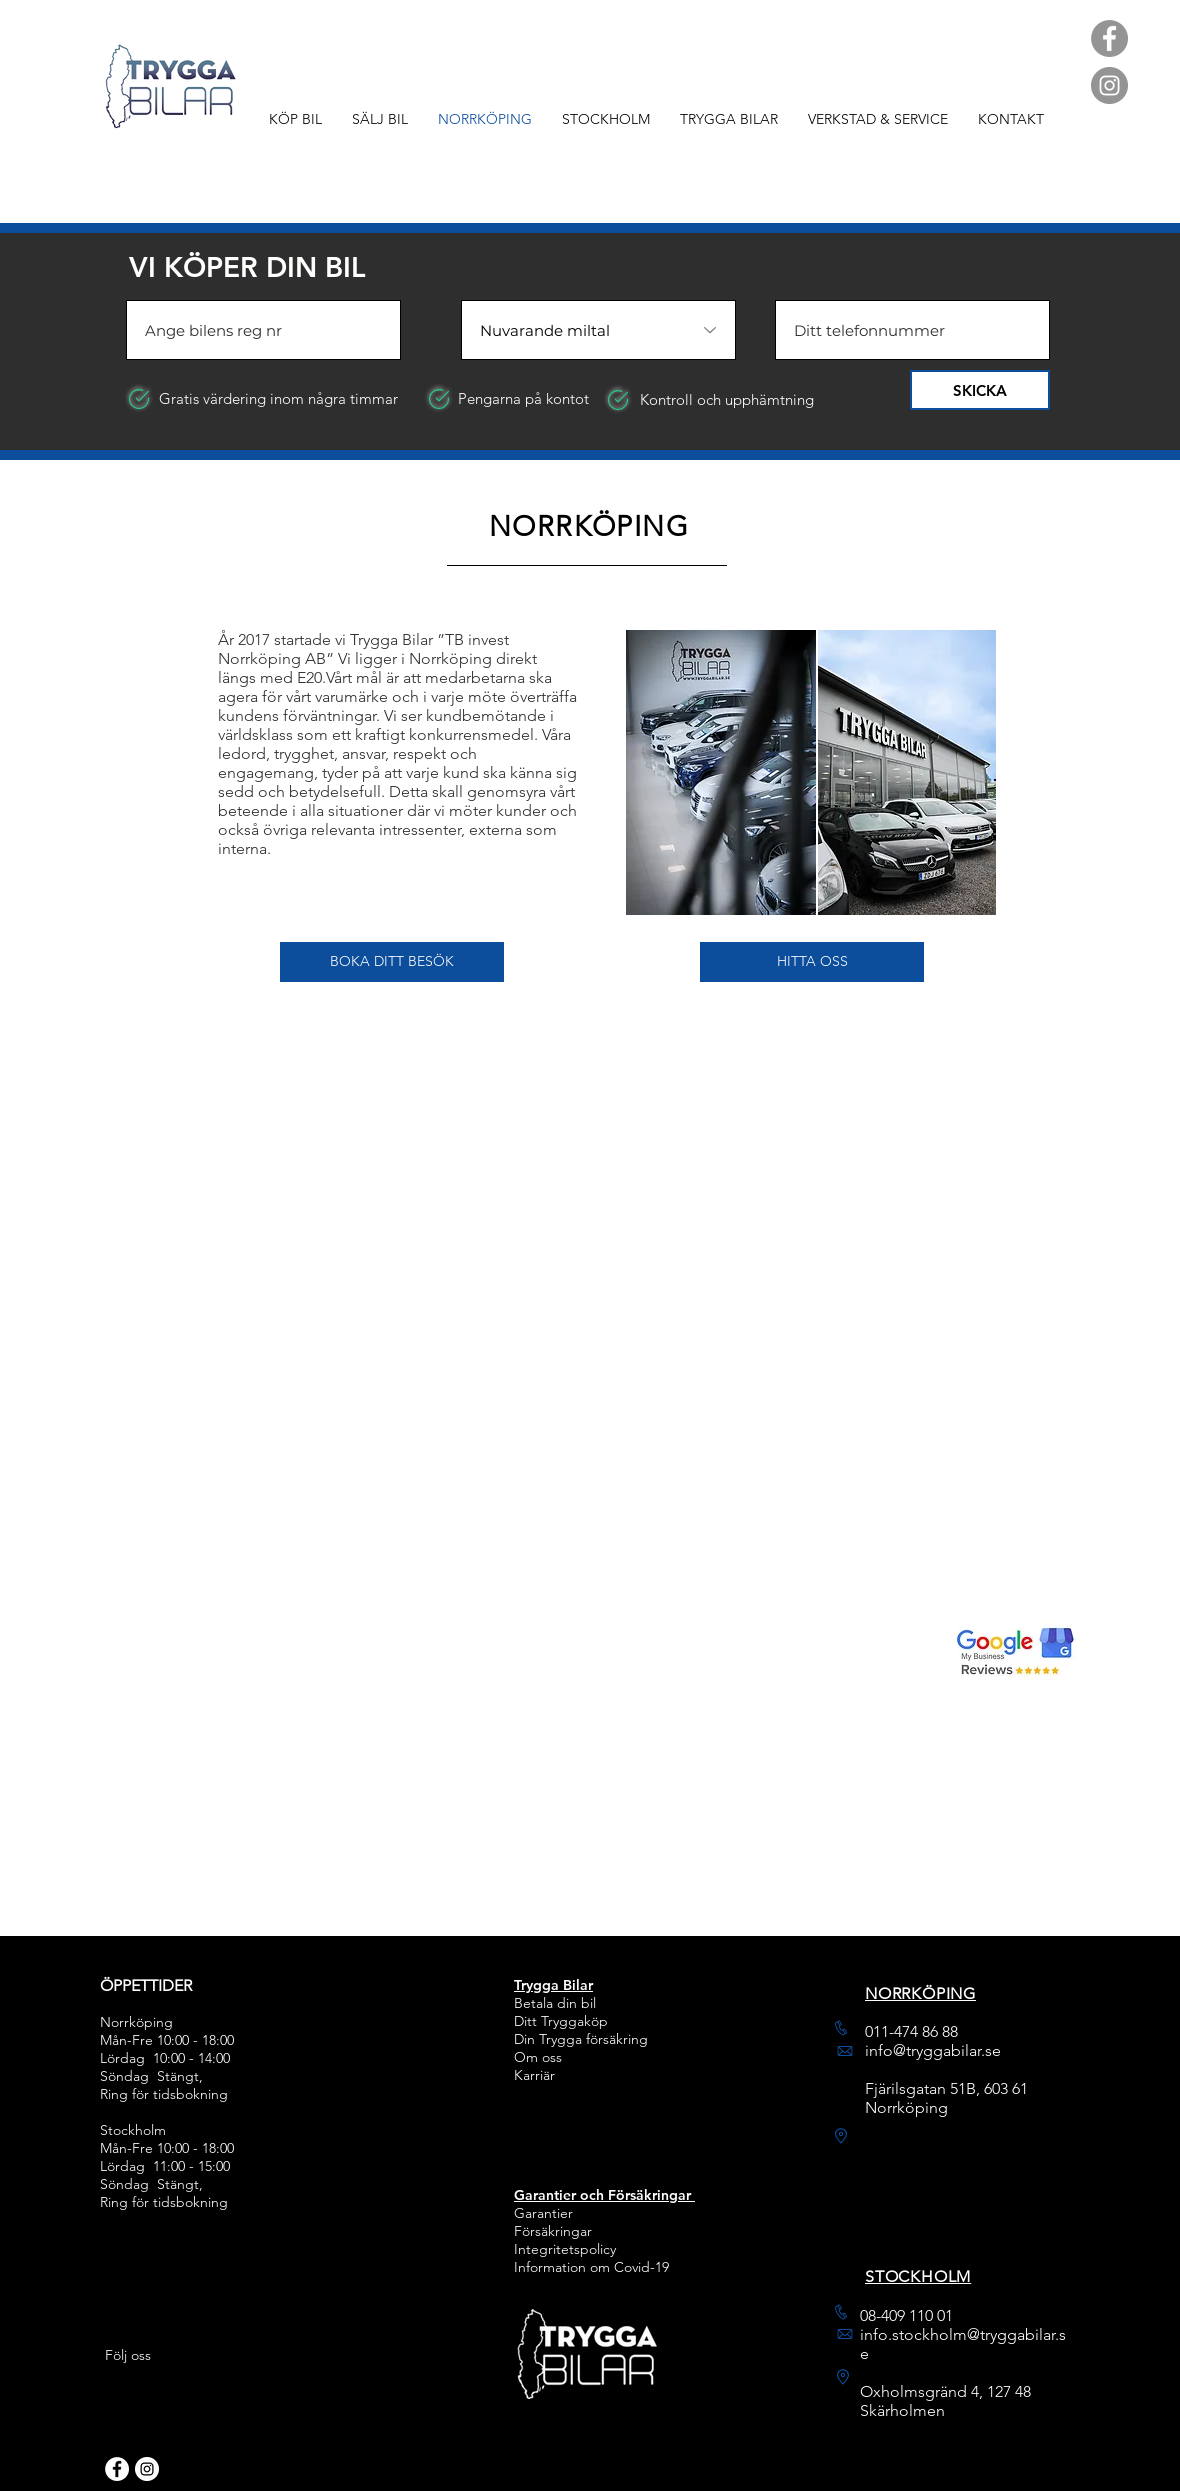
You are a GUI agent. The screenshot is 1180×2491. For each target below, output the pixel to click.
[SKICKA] (980, 390)
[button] (392, 962)
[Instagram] (1109, 85)
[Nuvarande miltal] (598, 330)
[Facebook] (1109, 38)
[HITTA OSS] (812, 962)
